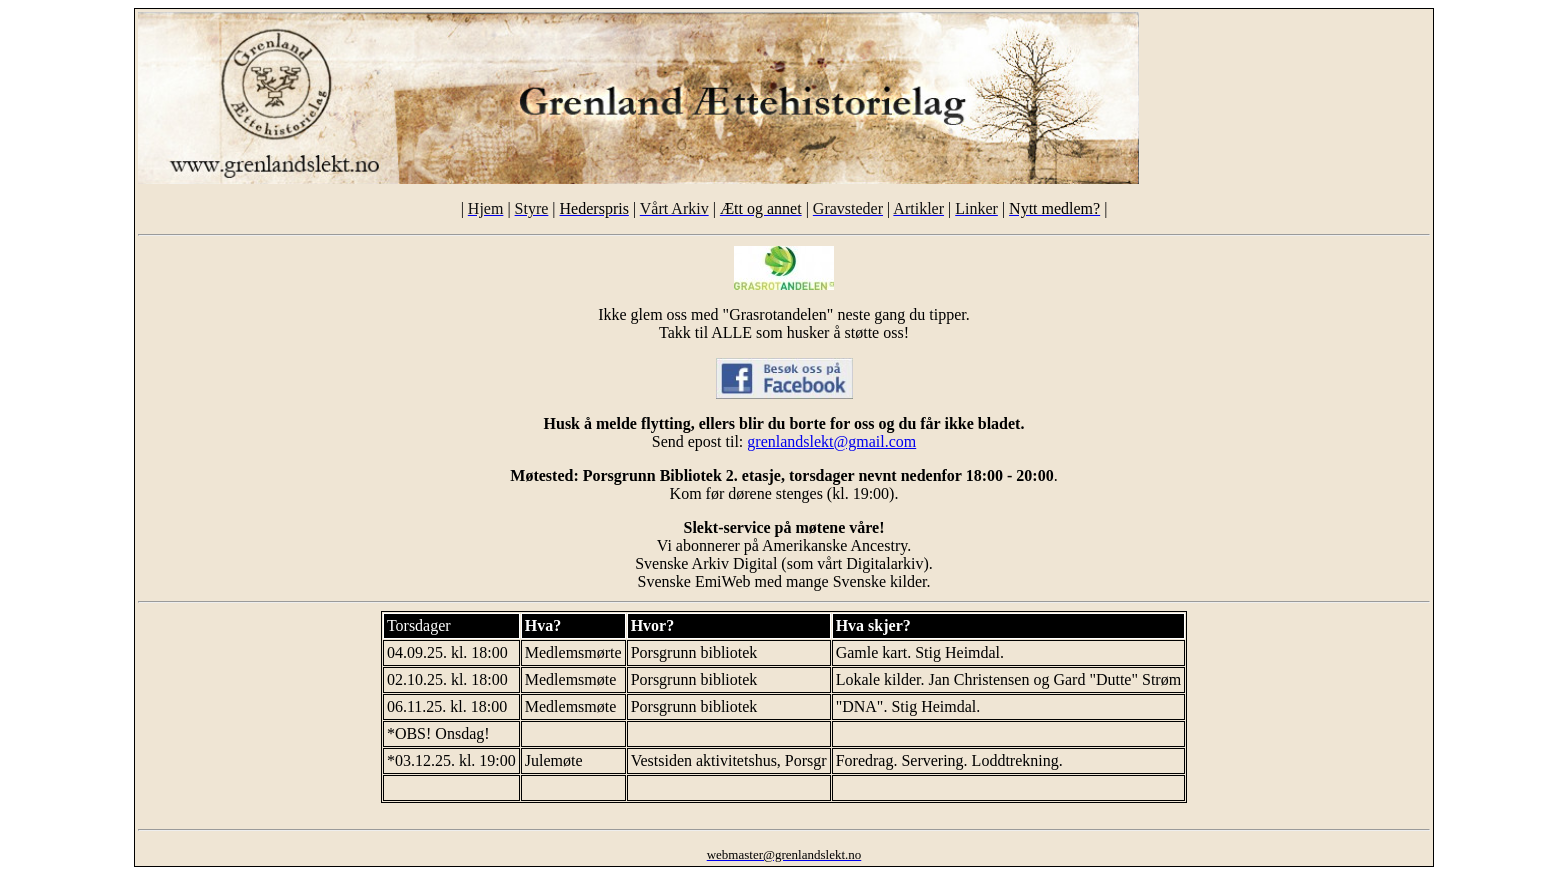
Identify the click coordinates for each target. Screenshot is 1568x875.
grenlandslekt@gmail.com (831, 441)
